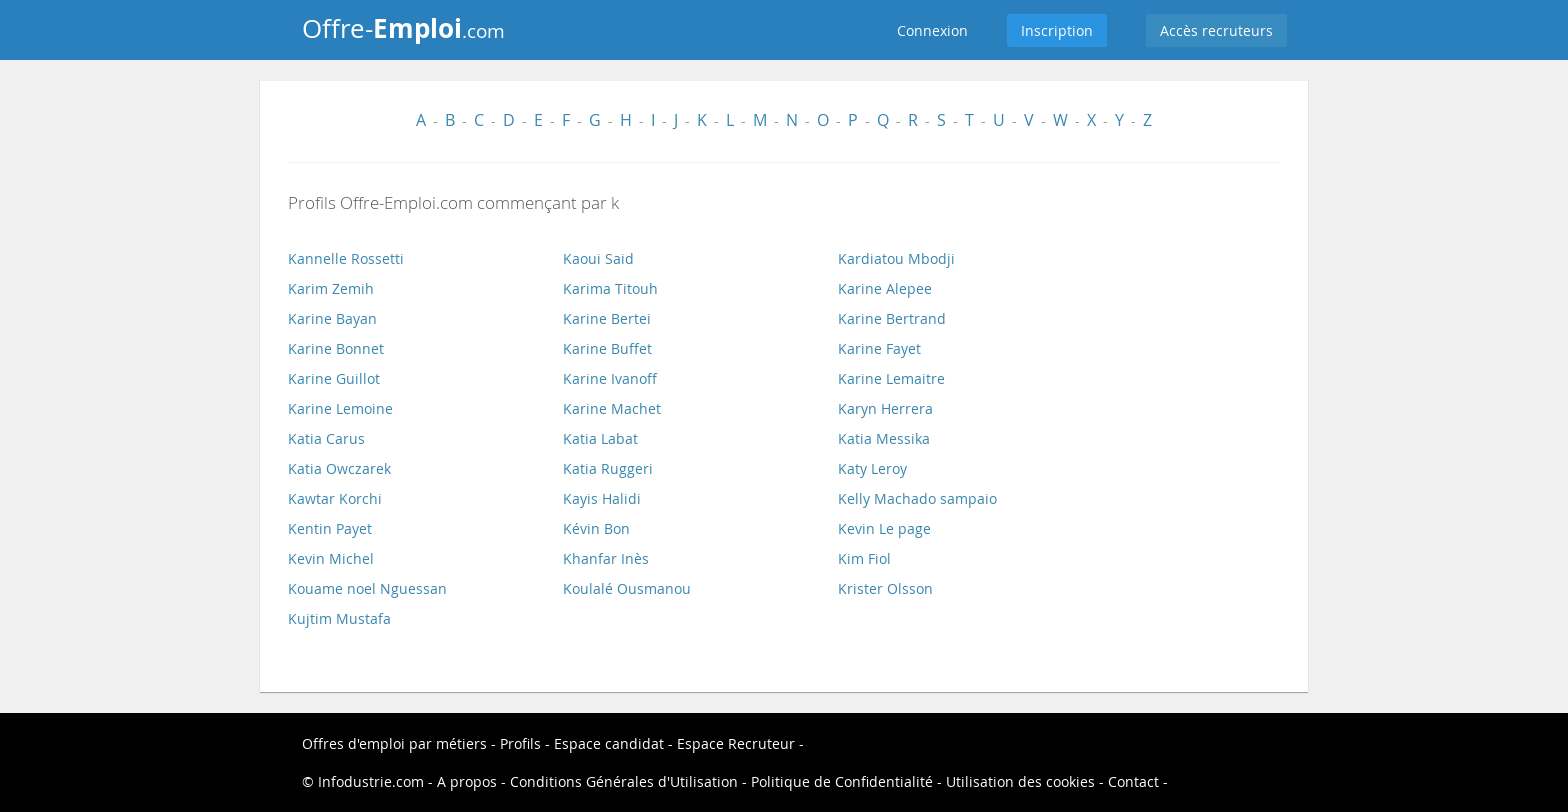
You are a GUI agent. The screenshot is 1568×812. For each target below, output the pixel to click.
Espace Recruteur (736, 743)
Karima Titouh (610, 288)
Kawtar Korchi (335, 498)
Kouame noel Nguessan (367, 588)
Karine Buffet (607, 348)
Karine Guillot (334, 378)
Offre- (403, 28)
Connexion (932, 30)
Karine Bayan (332, 318)
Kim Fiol (864, 558)
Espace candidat (609, 743)
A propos (467, 781)
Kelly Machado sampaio (917, 498)
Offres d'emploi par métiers (394, 743)
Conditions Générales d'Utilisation (624, 781)
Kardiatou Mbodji (896, 258)
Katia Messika (884, 438)
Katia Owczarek (339, 468)
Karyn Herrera (885, 408)
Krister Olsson (885, 588)
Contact (1133, 781)
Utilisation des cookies (1020, 781)
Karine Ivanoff (610, 378)
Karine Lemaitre (891, 378)
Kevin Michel (331, 558)
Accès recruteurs (1216, 30)
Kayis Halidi (602, 498)
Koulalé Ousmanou (627, 588)
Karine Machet (612, 408)
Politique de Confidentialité (842, 781)
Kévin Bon (596, 528)
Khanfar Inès (606, 558)
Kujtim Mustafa (339, 618)
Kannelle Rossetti (346, 258)
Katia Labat (600, 438)
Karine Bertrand (892, 318)
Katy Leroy (872, 468)
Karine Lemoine (340, 408)
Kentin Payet (330, 528)
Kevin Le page (884, 528)
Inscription (1057, 30)
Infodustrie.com (371, 781)
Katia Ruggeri (608, 468)
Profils (520, 743)
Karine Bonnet (336, 348)
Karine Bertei (607, 318)
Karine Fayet (879, 348)
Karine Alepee (885, 288)
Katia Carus (326, 438)
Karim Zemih (331, 288)
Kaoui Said (598, 258)
